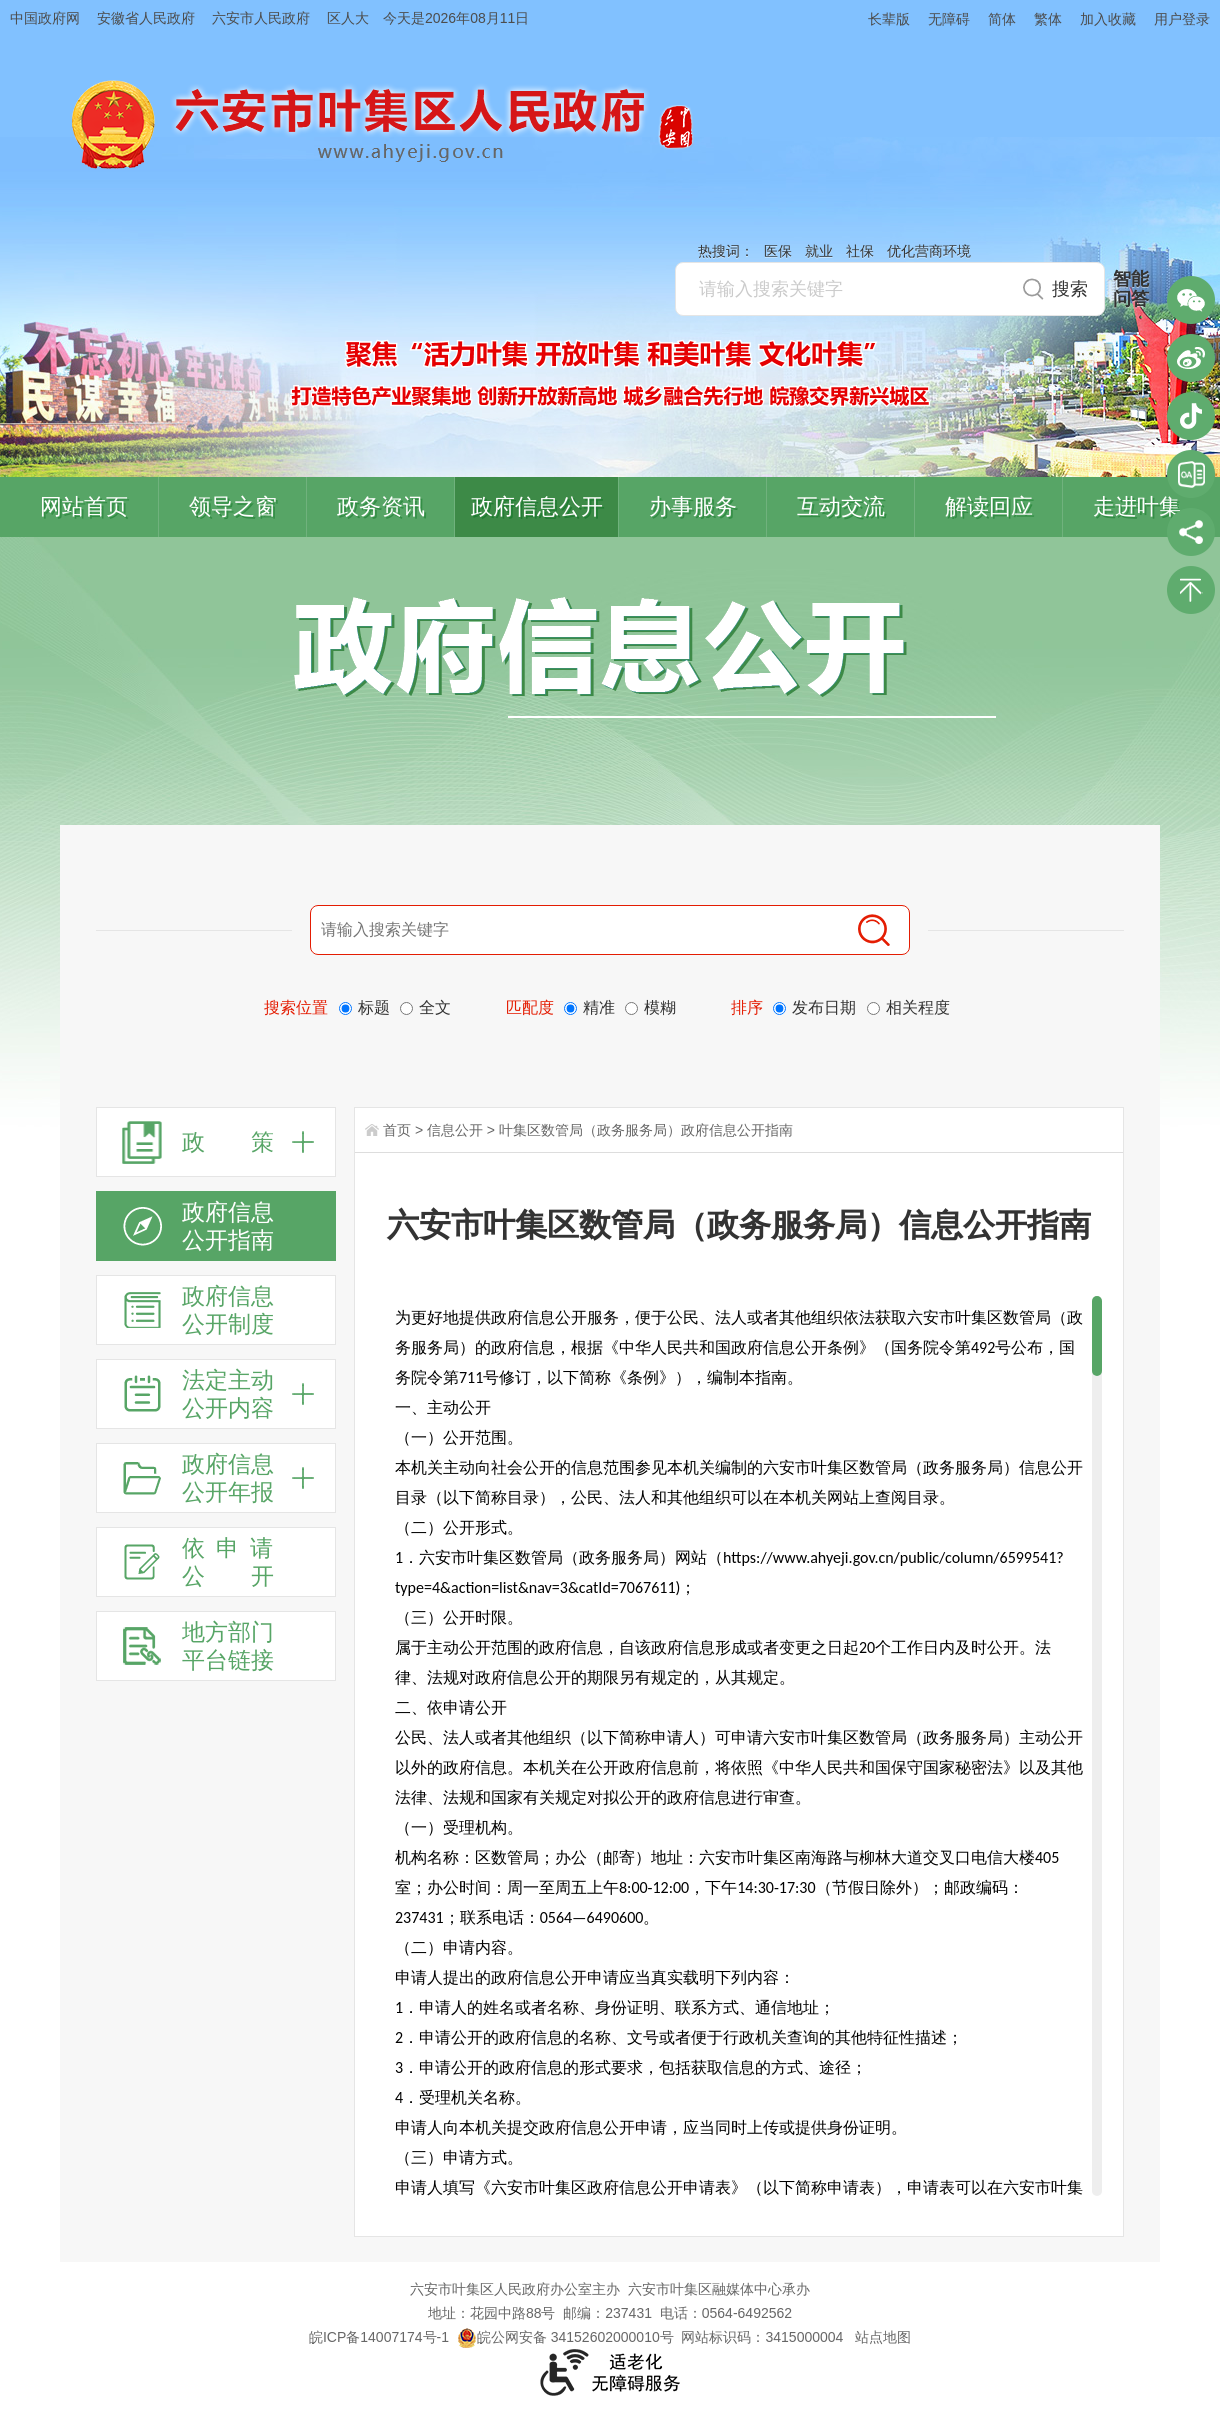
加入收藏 (1108, 19)
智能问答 (1131, 289)
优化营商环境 (929, 251)
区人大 (348, 18)
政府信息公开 (537, 506)
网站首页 (84, 506)
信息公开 (455, 1130)
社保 (860, 251)
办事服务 (693, 506)
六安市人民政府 (261, 18)
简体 (1002, 19)
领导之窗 (233, 506)
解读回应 (989, 506)
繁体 (1048, 19)
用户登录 (1182, 19)
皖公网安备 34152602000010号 (565, 2337)
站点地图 (883, 2337)
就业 (819, 251)
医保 (778, 251)
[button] (880, 18)
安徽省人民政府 (146, 18)
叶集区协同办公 (1191, 474)
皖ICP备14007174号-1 (379, 2337)
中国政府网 (45, 18)
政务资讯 (381, 506)
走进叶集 (1137, 506)
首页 (397, 1130)
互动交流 (841, 506)
